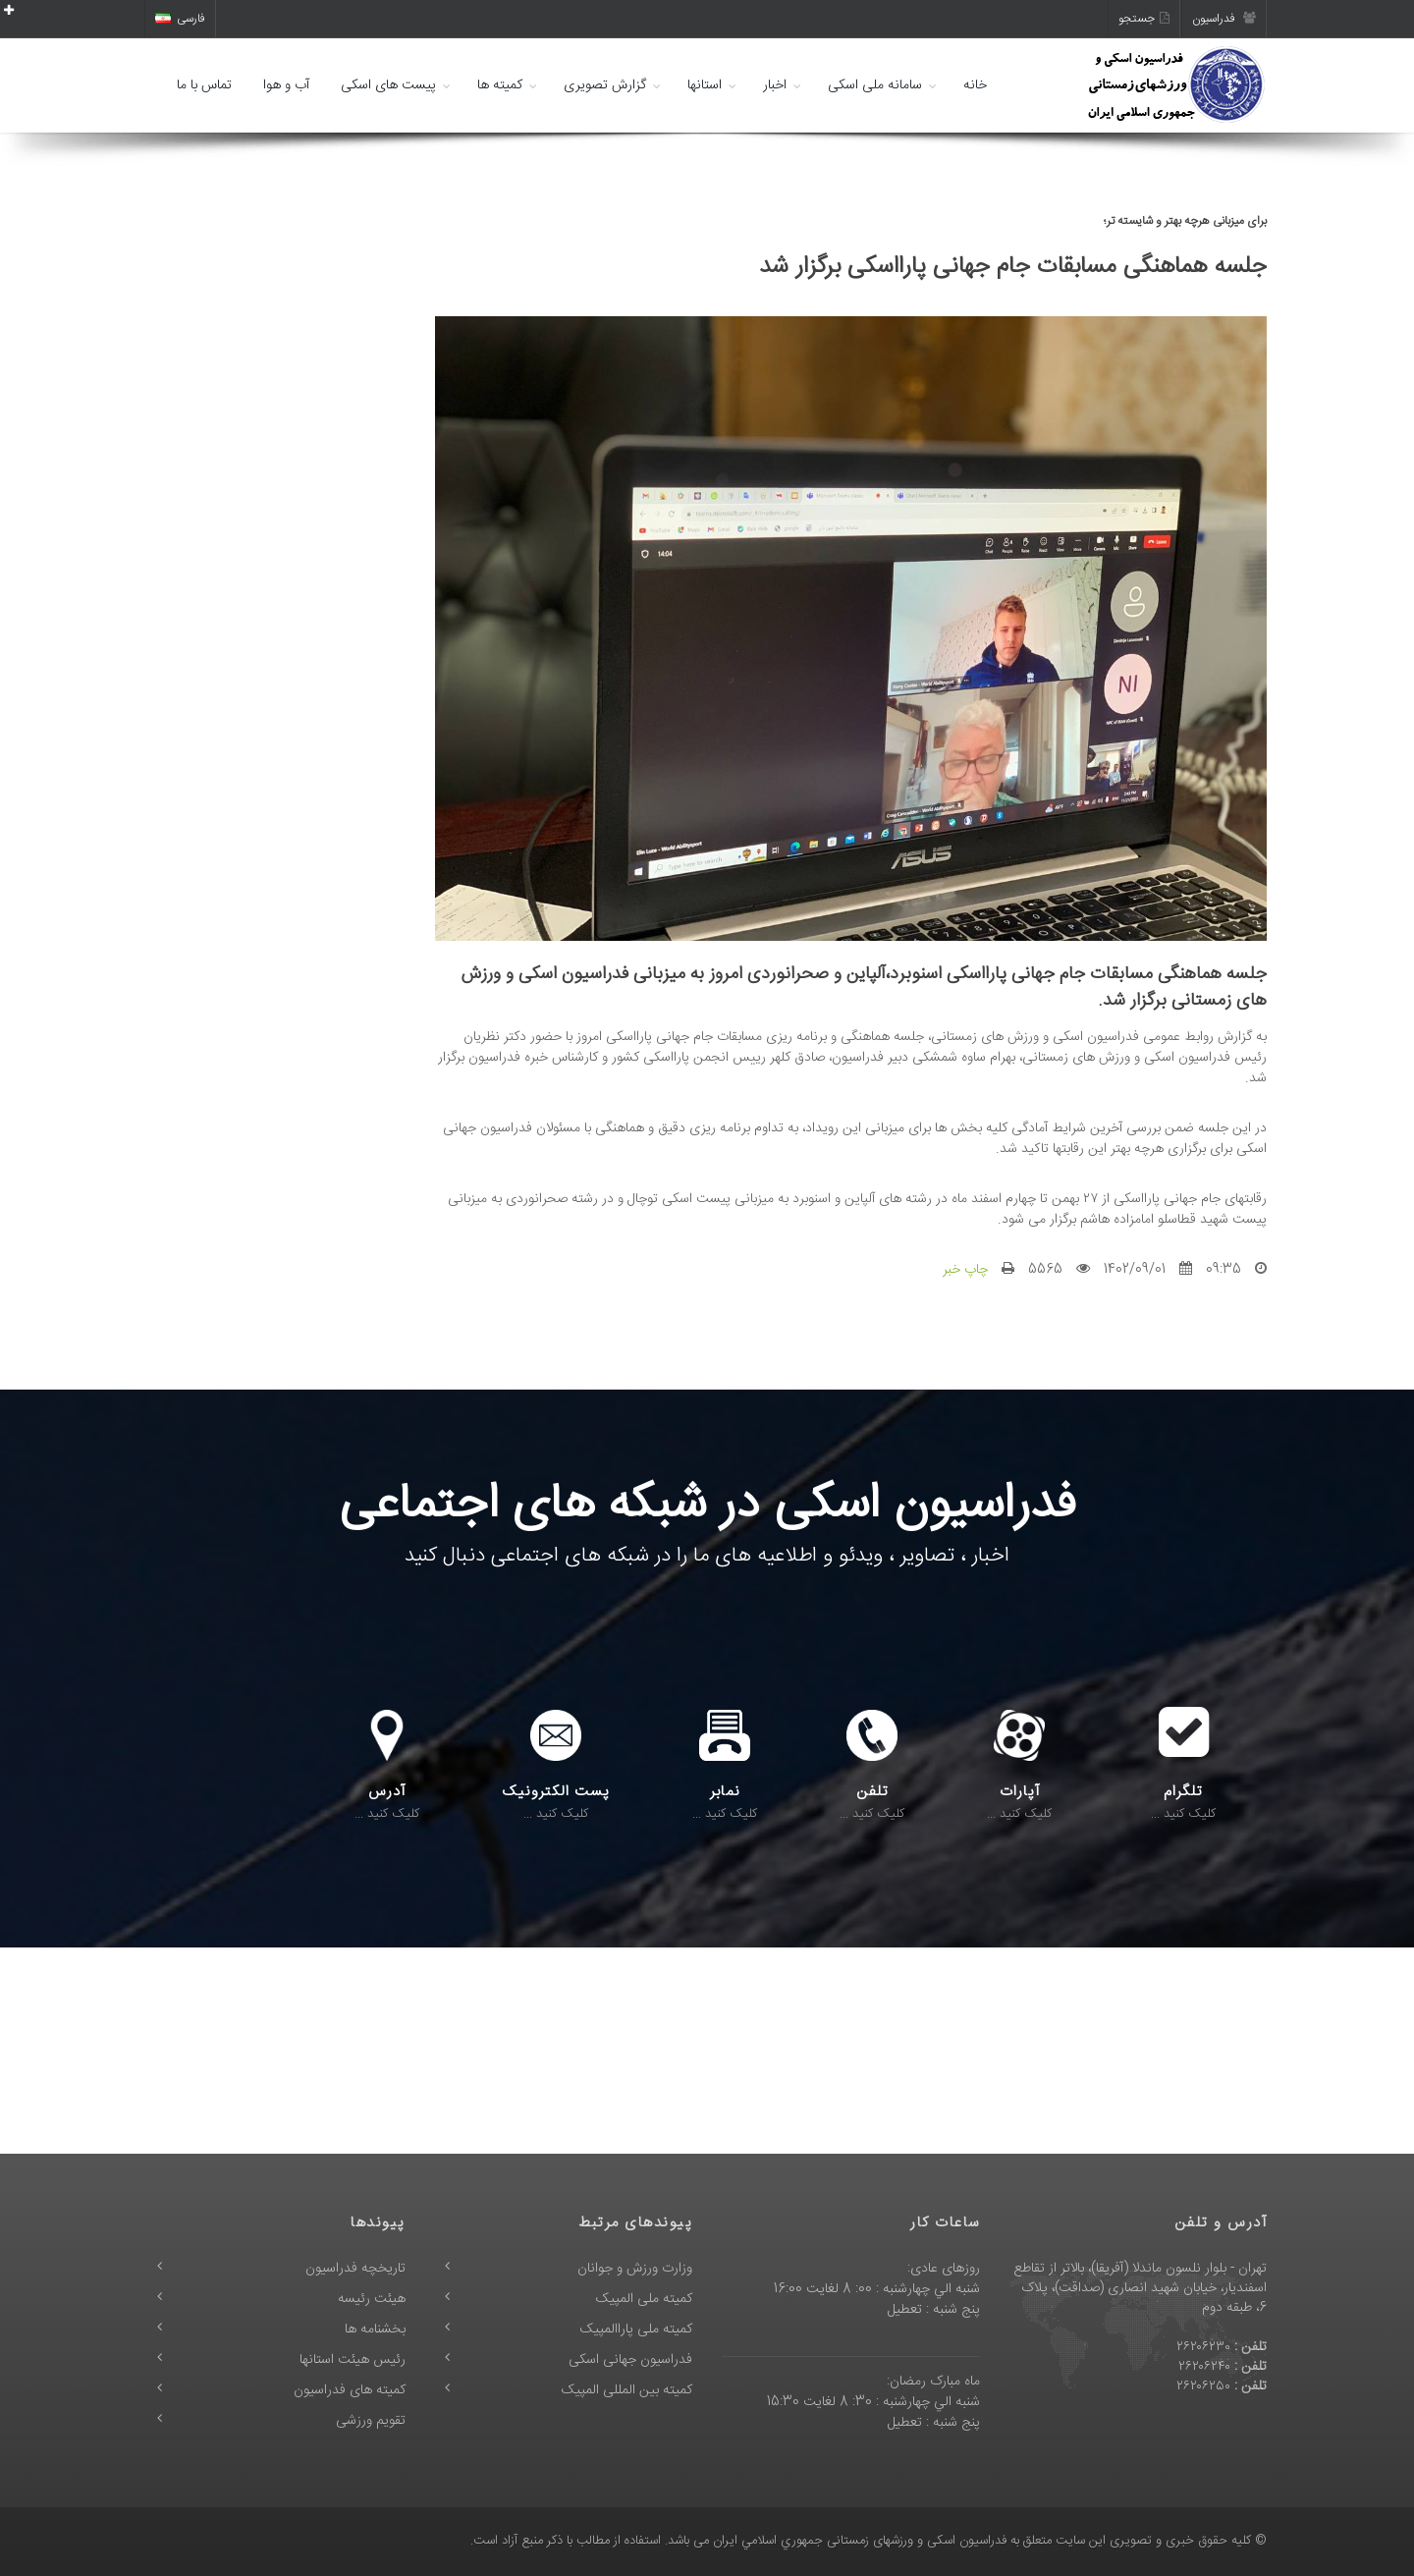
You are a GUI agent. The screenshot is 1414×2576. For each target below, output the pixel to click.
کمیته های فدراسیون (350, 2390)
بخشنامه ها (375, 2329)
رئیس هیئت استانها (352, 2360)
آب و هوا (286, 85)
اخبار (775, 85)
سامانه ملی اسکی (875, 85)
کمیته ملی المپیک (644, 2299)
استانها (704, 85)
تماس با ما (204, 85)
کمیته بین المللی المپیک (627, 2390)
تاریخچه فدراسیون (355, 2268)
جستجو (1143, 18)
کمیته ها (499, 85)
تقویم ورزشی (371, 2421)
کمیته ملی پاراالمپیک (636, 2329)
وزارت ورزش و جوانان (634, 2268)
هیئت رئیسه (372, 2299)
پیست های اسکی (388, 85)
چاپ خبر (965, 1270)
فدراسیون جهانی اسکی (630, 2360)
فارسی (180, 18)
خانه (975, 85)
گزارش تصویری (605, 85)
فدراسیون (1224, 18)
